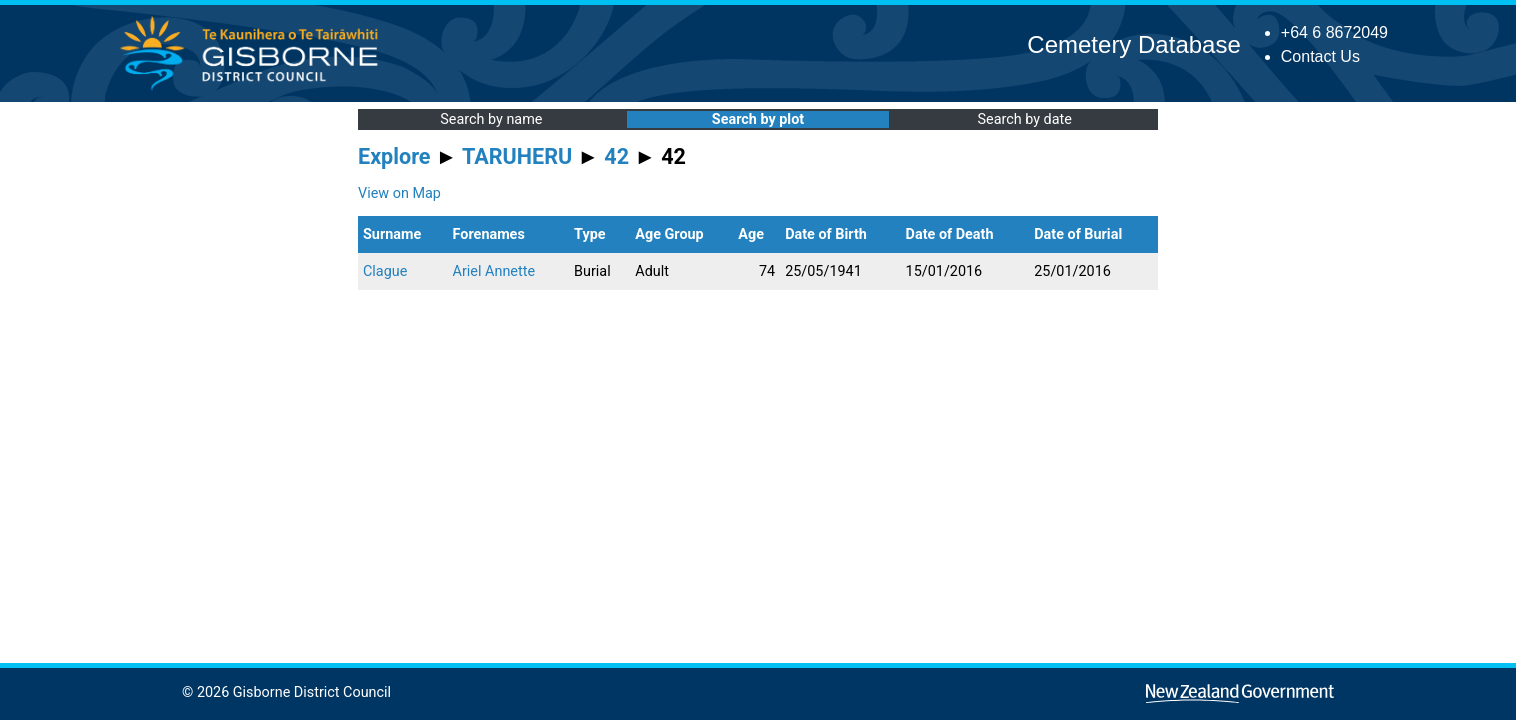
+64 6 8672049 (1334, 32)
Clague (385, 271)
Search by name (491, 119)
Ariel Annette (494, 271)
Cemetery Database (1133, 44)
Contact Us (1320, 56)
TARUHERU (517, 156)
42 (616, 156)
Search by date (1024, 119)
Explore (394, 156)
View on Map (399, 193)
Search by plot (758, 119)
